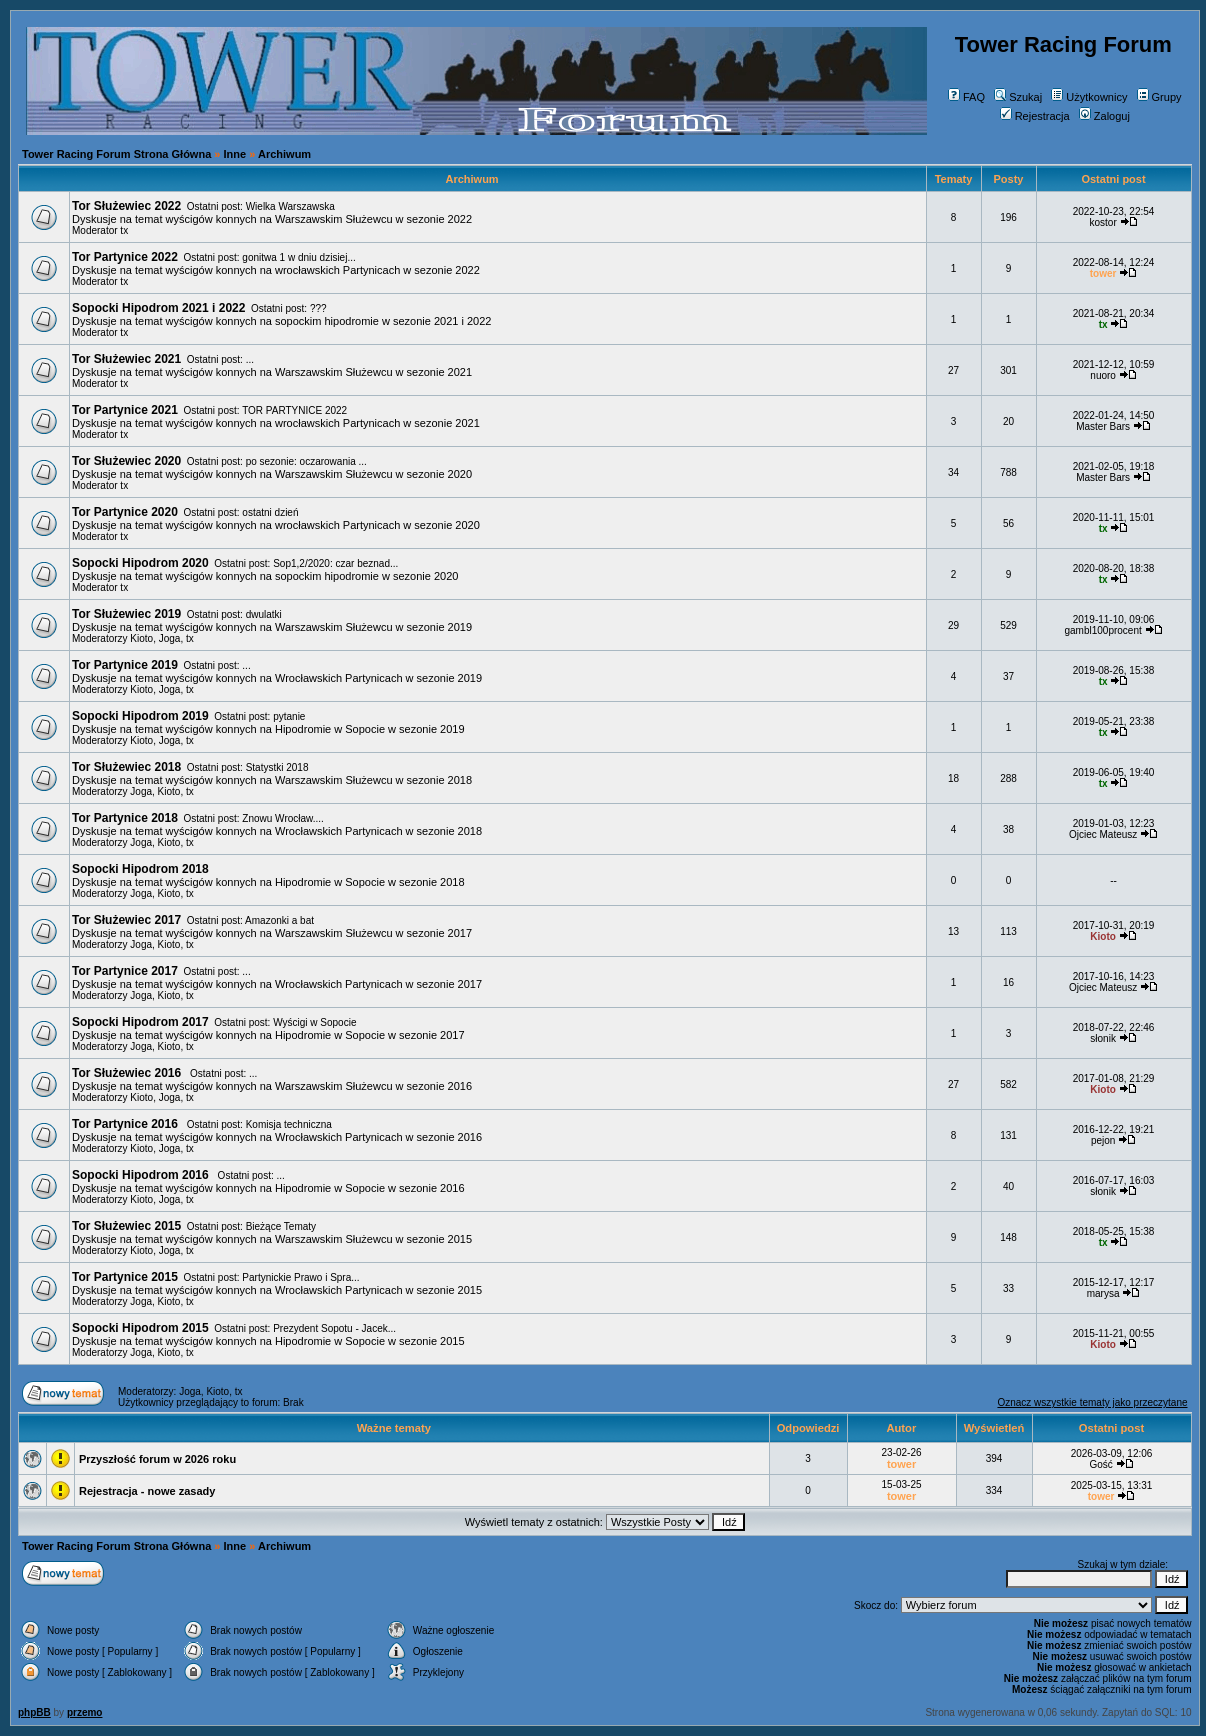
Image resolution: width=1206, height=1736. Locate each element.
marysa (1103, 1293)
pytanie (289, 716)
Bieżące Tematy (281, 1226)
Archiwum (284, 154)
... (250, 359)
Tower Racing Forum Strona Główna (116, 154)
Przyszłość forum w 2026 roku (157, 1459)
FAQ (966, 97)
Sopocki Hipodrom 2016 (142, 1175)
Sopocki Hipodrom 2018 (140, 869)
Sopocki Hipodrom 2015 (140, 1328)
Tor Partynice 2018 (125, 818)
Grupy (1159, 97)
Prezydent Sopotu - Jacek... (334, 1328)
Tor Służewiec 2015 (126, 1226)
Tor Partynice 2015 (125, 1277)
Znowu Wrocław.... (283, 818)
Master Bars (1103, 426)
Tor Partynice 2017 (125, 971)
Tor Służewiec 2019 (126, 614)
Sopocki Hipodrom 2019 (140, 716)
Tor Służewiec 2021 (126, 359)
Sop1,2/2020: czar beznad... (335, 563)
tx (124, 230)
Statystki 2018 (277, 767)
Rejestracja (1035, 116)
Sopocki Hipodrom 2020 (140, 563)
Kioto (141, 638)
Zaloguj (1104, 116)
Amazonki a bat (279, 920)
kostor (1103, 222)
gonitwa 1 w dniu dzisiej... (298, 257)
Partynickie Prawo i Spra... (300, 1277)
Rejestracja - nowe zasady (147, 1491)
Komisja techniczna (289, 1124)
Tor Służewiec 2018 (126, 767)
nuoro (1103, 375)
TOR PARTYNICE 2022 (294, 410)
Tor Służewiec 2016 (128, 1073)
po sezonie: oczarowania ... (306, 461)
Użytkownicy (1089, 97)
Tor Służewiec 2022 (126, 206)
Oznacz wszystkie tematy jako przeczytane (1092, 1402)
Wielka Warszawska (290, 206)
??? (318, 308)
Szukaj (1018, 97)
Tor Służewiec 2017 (126, 920)
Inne (235, 154)
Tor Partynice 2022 (125, 257)
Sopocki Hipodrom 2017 (140, 1022)
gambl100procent (1102, 630)
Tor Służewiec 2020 (126, 461)
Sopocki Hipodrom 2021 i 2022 (158, 308)
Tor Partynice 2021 (125, 410)
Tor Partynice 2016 (126, 1124)
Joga (170, 638)
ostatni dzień (270, 512)
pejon (1103, 1140)
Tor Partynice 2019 (125, 665)
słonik (1103, 1038)
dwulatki (264, 614)
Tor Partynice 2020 (125, 512)
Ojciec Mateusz (1103, 834)
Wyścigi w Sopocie (314, 1022)
